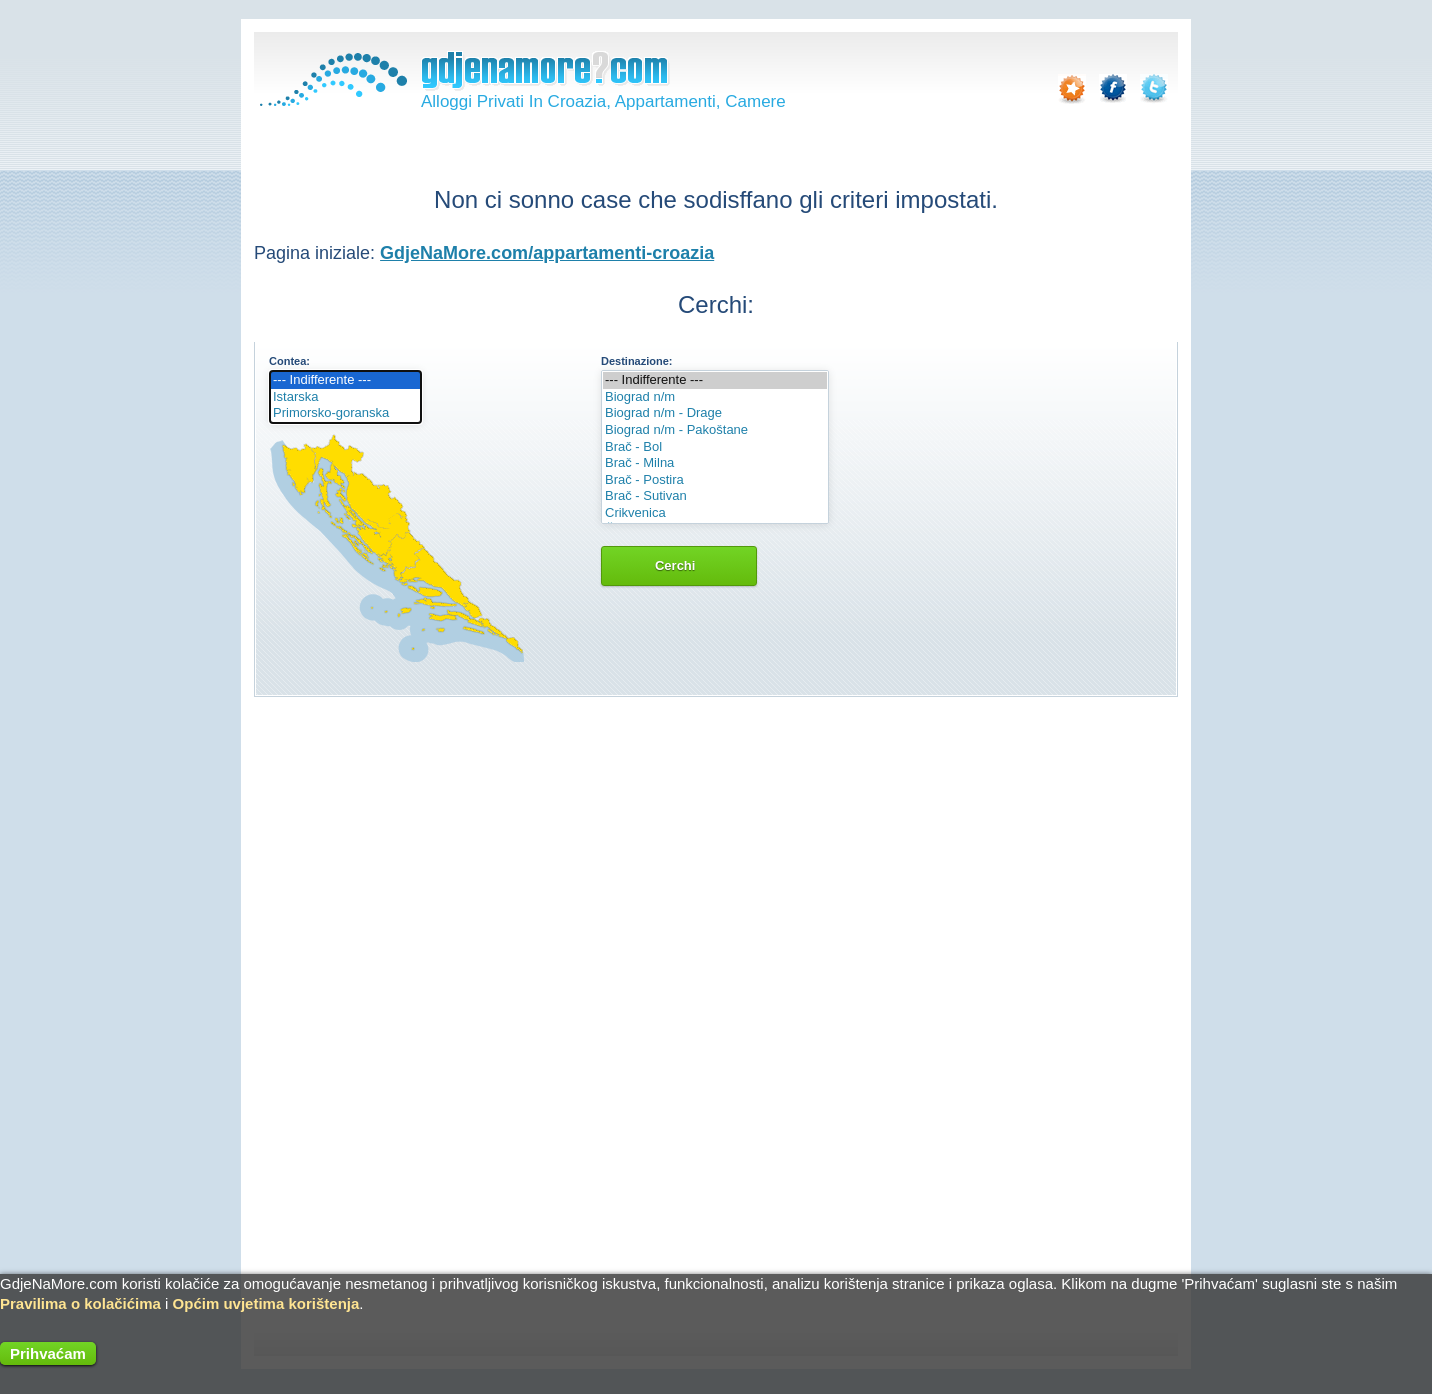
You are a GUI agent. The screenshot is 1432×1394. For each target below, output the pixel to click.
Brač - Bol (715, 447)
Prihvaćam (48, 1353)
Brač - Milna (715, 463)
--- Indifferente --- (345, 380)
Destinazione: (637, 361)
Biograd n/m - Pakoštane (715, 430)
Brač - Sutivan (715, 496)
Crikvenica (715, 513)
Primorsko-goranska (345, 413)
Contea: (289, 361)
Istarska (345, 397)
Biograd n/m (715, 397)
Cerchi (679, 565)
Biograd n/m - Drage (715, 413)
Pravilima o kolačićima (80, 1303)
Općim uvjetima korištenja (266, 1303)
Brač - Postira (715, 480)
